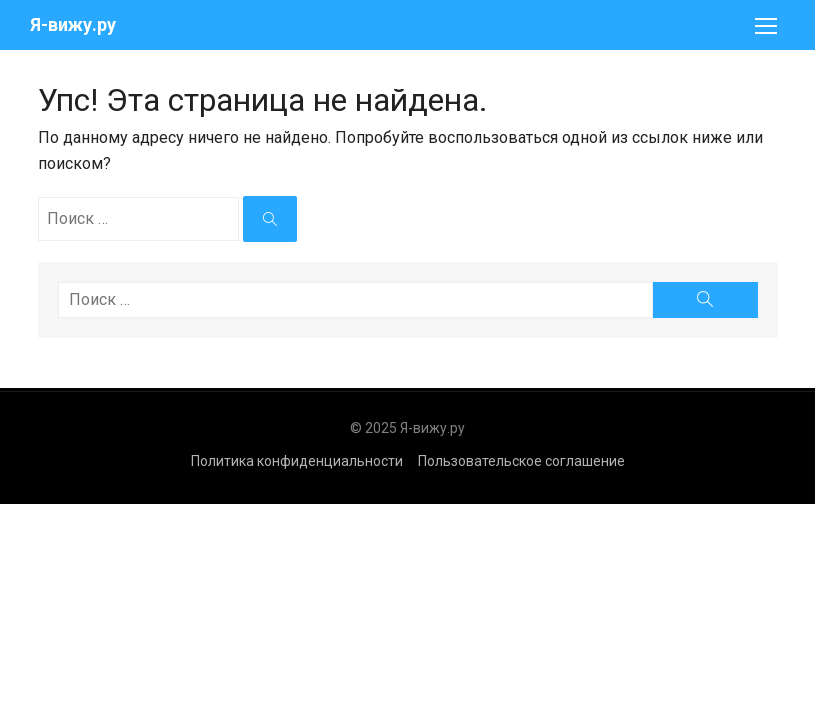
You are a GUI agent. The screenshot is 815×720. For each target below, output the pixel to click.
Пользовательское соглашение (521, 461)
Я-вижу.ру (73, 24)
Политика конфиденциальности (297, 461)
